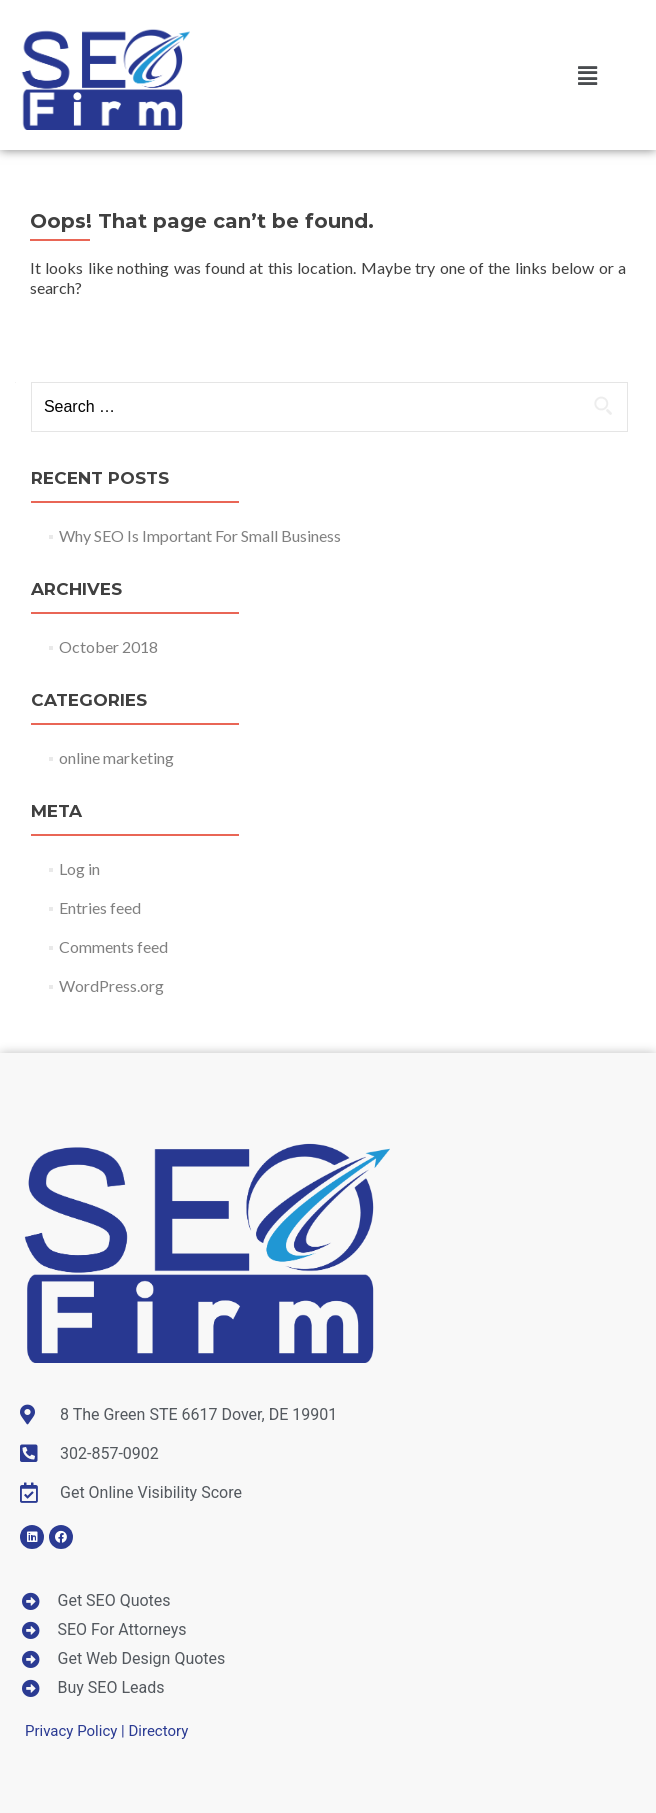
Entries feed (100, 907)
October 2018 (108, 646)
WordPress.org (111, 985)
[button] (587, 75)
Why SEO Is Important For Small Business (200, 535)
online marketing (116, 757)
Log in (79, 868)
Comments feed (113, 946)
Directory (158, 1731)
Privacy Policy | (76, 1731)
